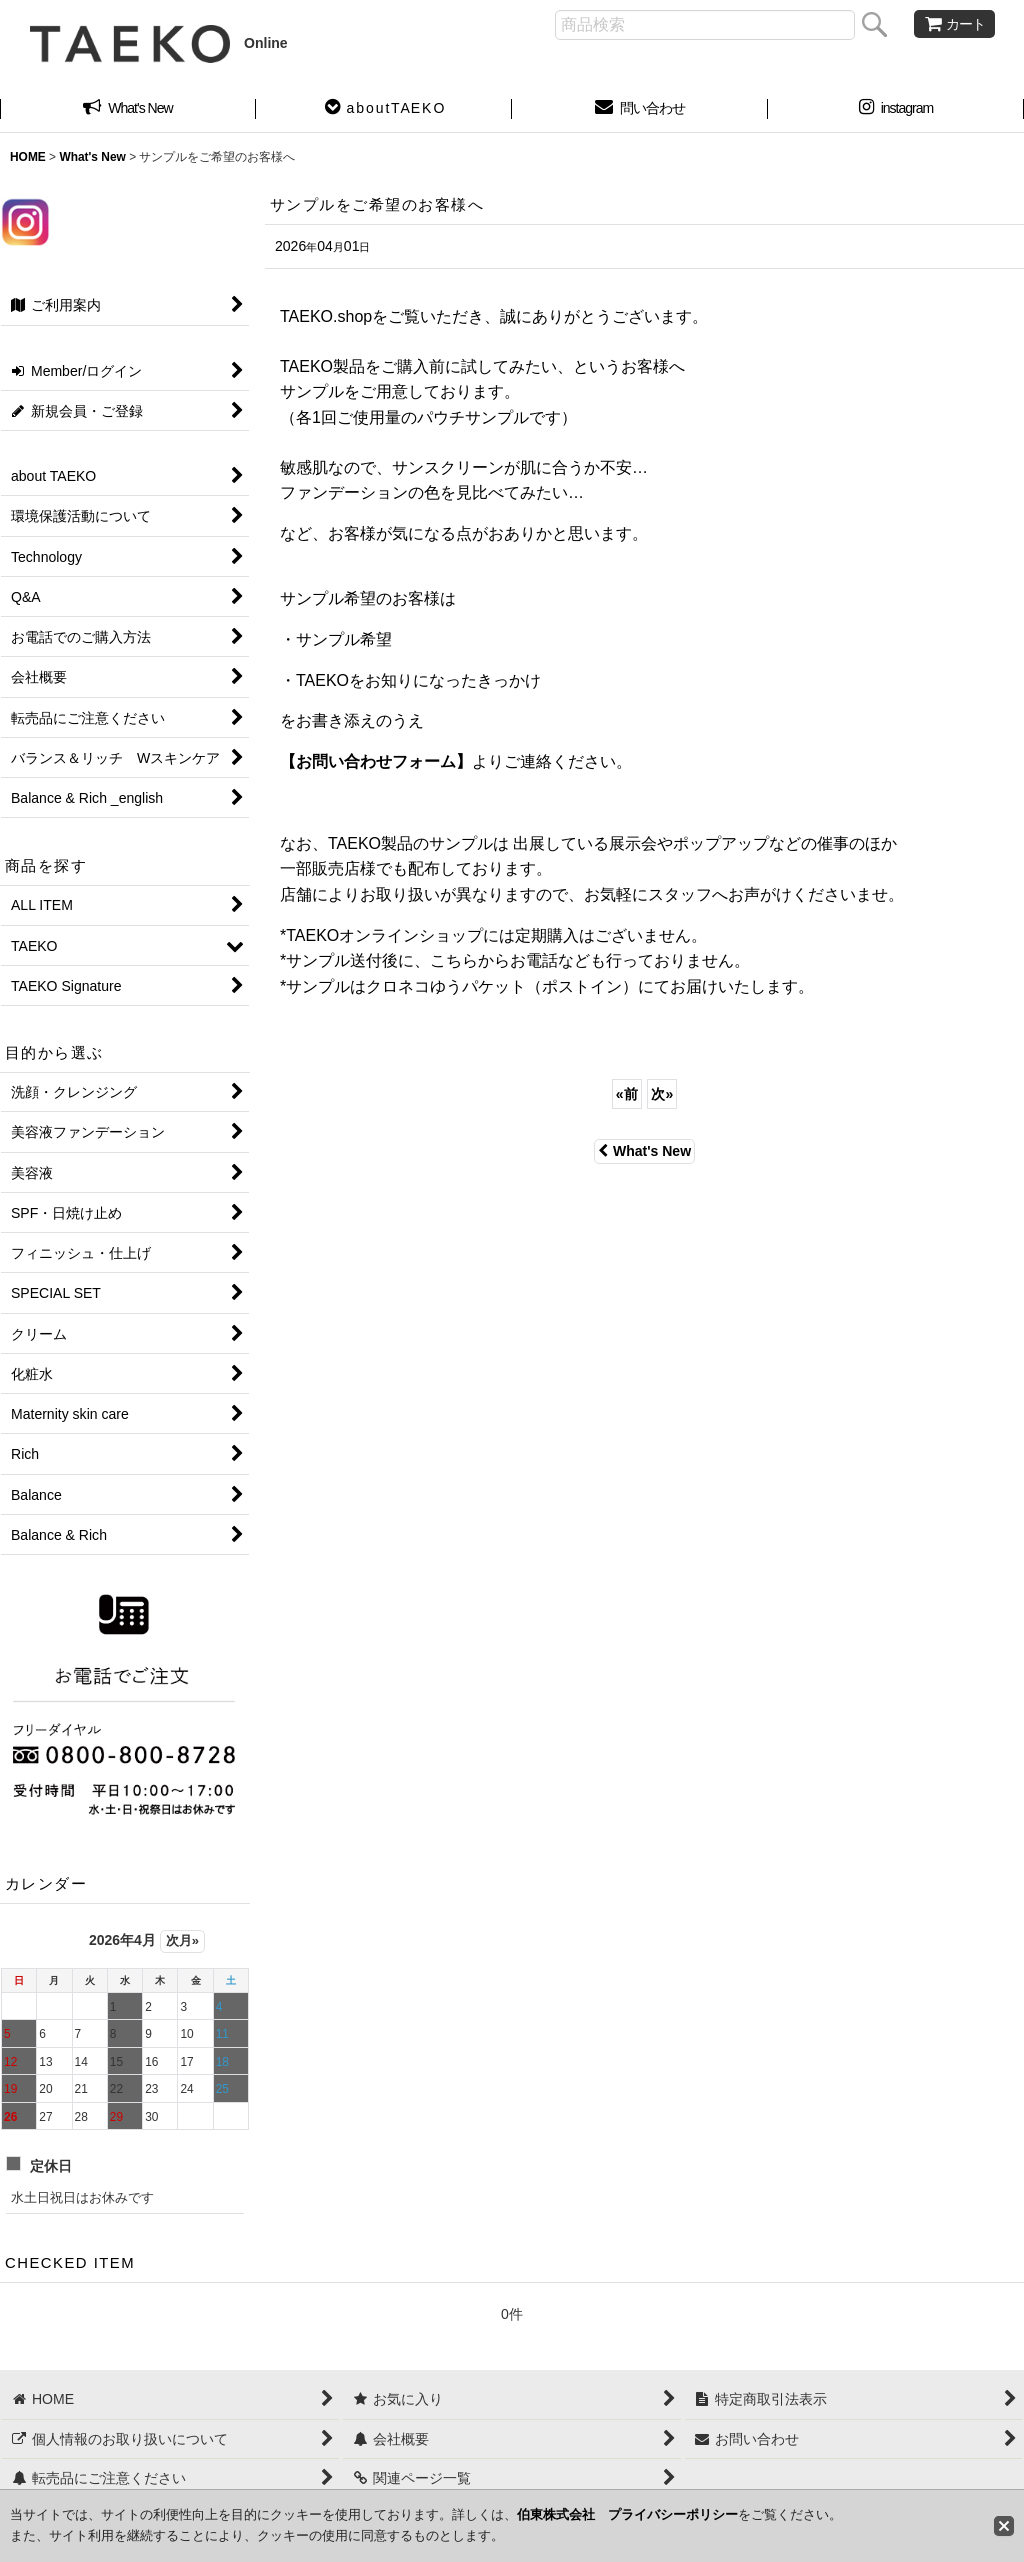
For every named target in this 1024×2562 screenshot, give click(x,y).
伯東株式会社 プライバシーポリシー (627, 2514)
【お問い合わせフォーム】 (376, 761)
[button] (384, 110)
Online (159, 43)
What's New (644, 1151)
